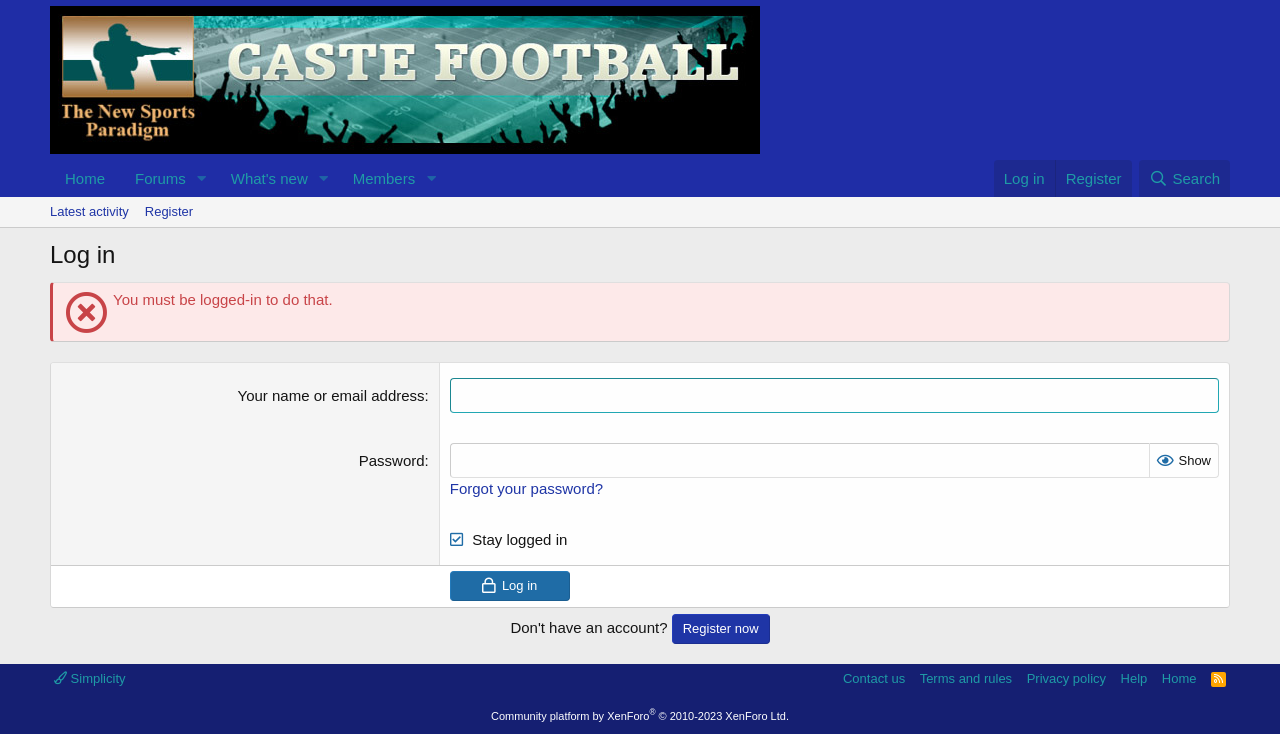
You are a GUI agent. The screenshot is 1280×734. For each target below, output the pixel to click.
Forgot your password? (526, 488)
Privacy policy (1066, 678)
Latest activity (89, 211)
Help (1134, 678)
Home (85, 178)
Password (392, 460)
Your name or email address (331, 395)
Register (169, 211)
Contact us (874, 678)
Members (384, 178)
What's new (269, 178)
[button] (202, 178)
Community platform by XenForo (640, 716)
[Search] (1184, 178)
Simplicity (90, 678)
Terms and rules (966, 678)
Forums (160, 178)
